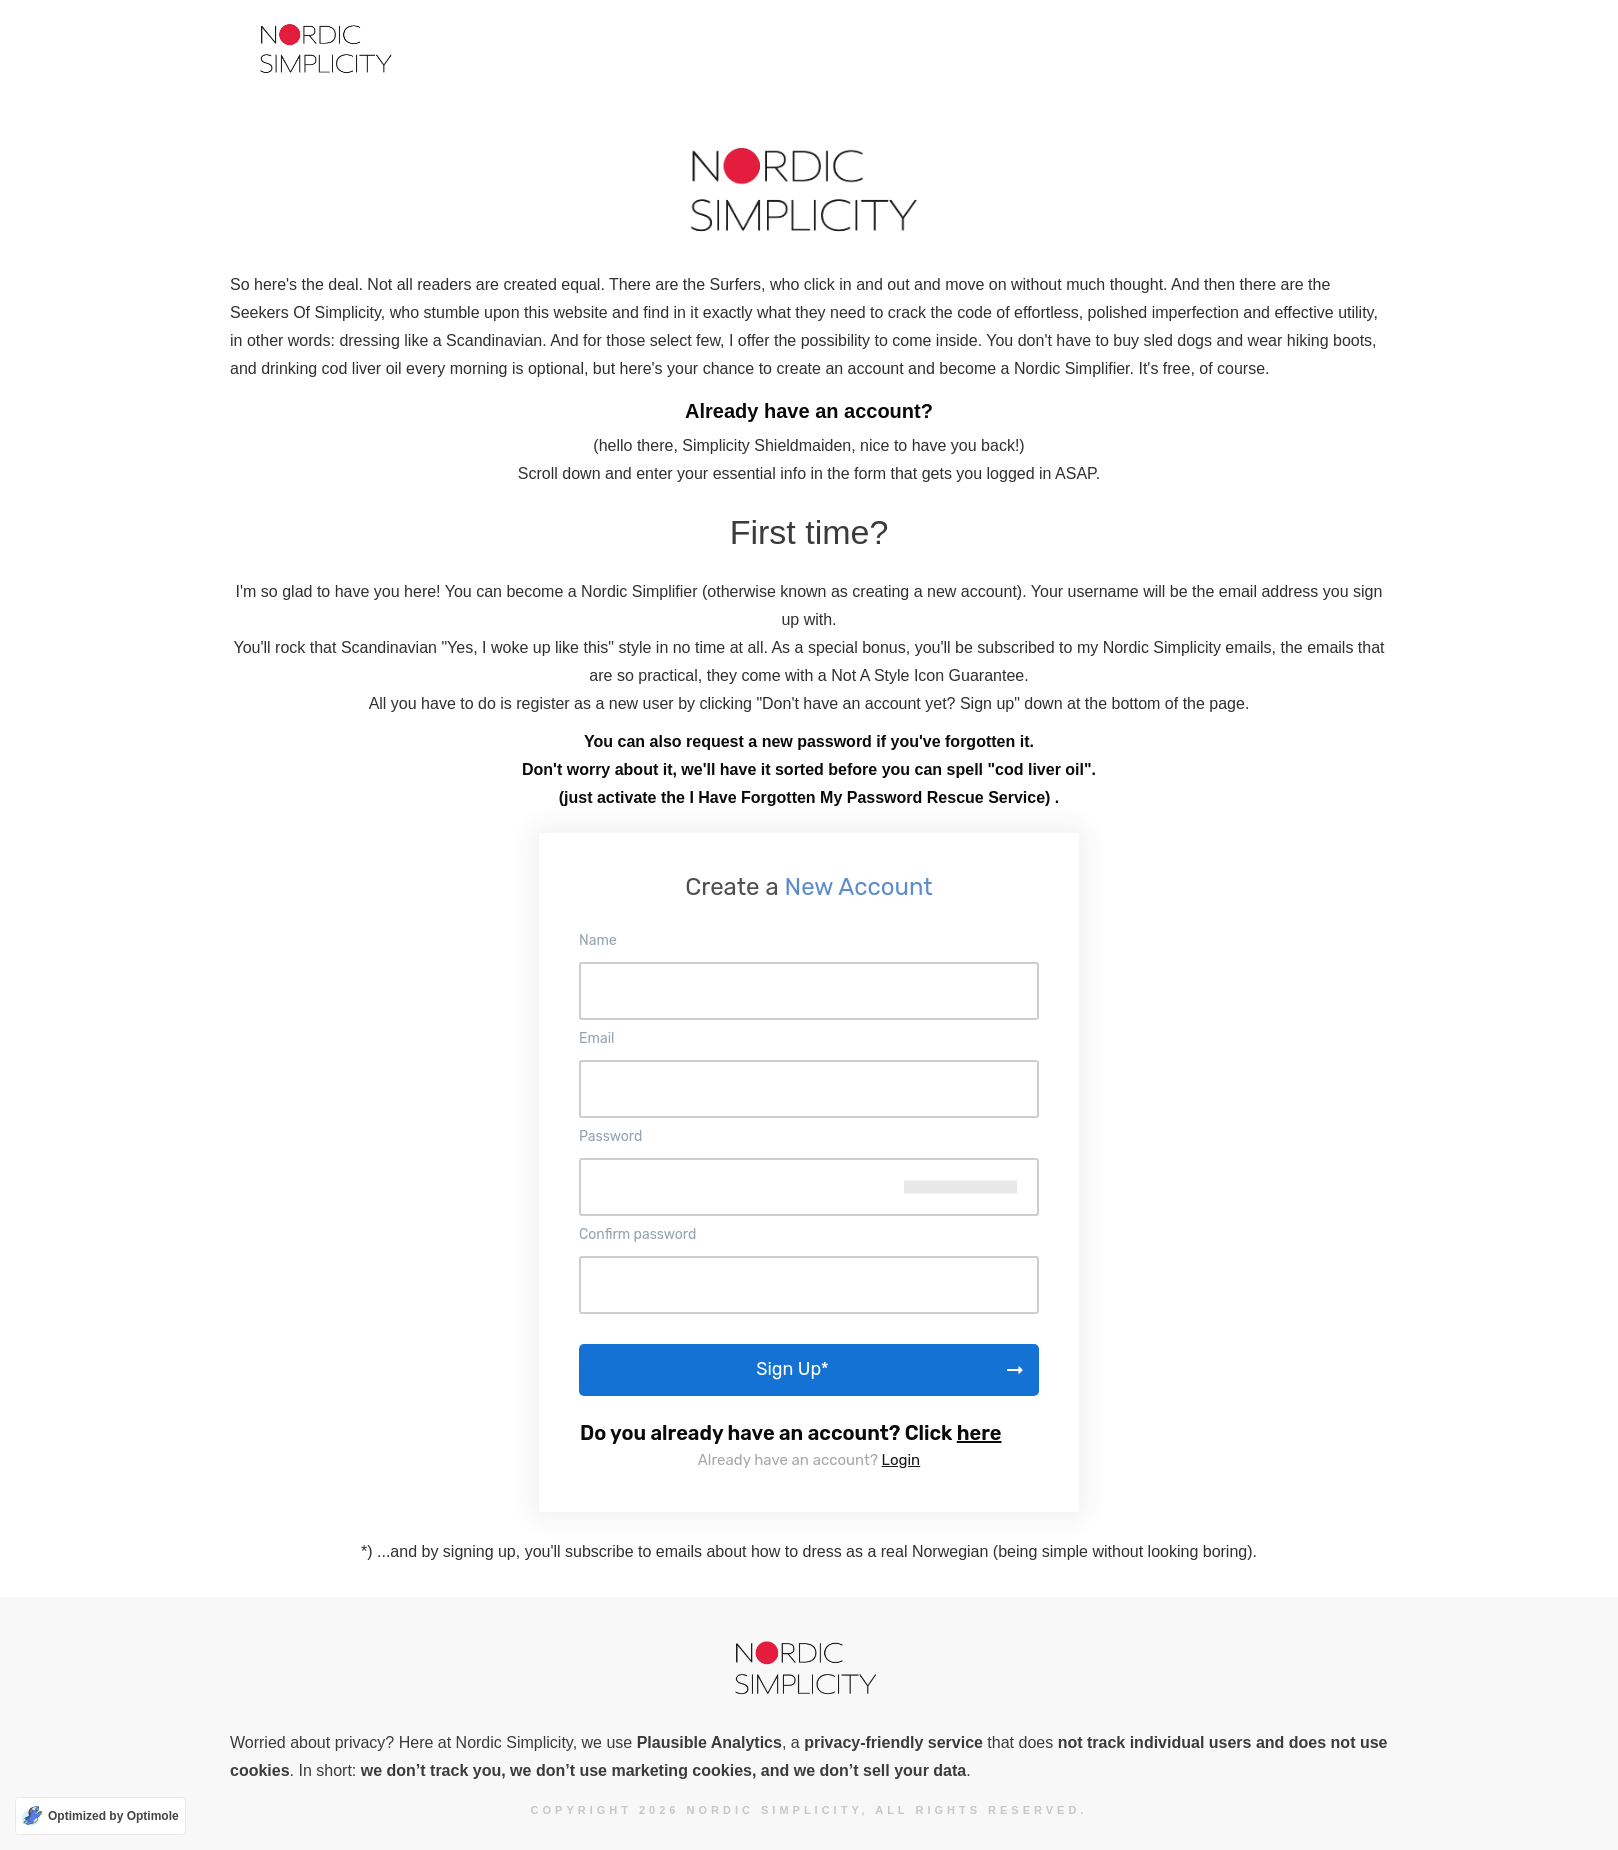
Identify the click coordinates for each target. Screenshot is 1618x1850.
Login (901, 1460)
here (979, 1433)
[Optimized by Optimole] (100, 1816)
